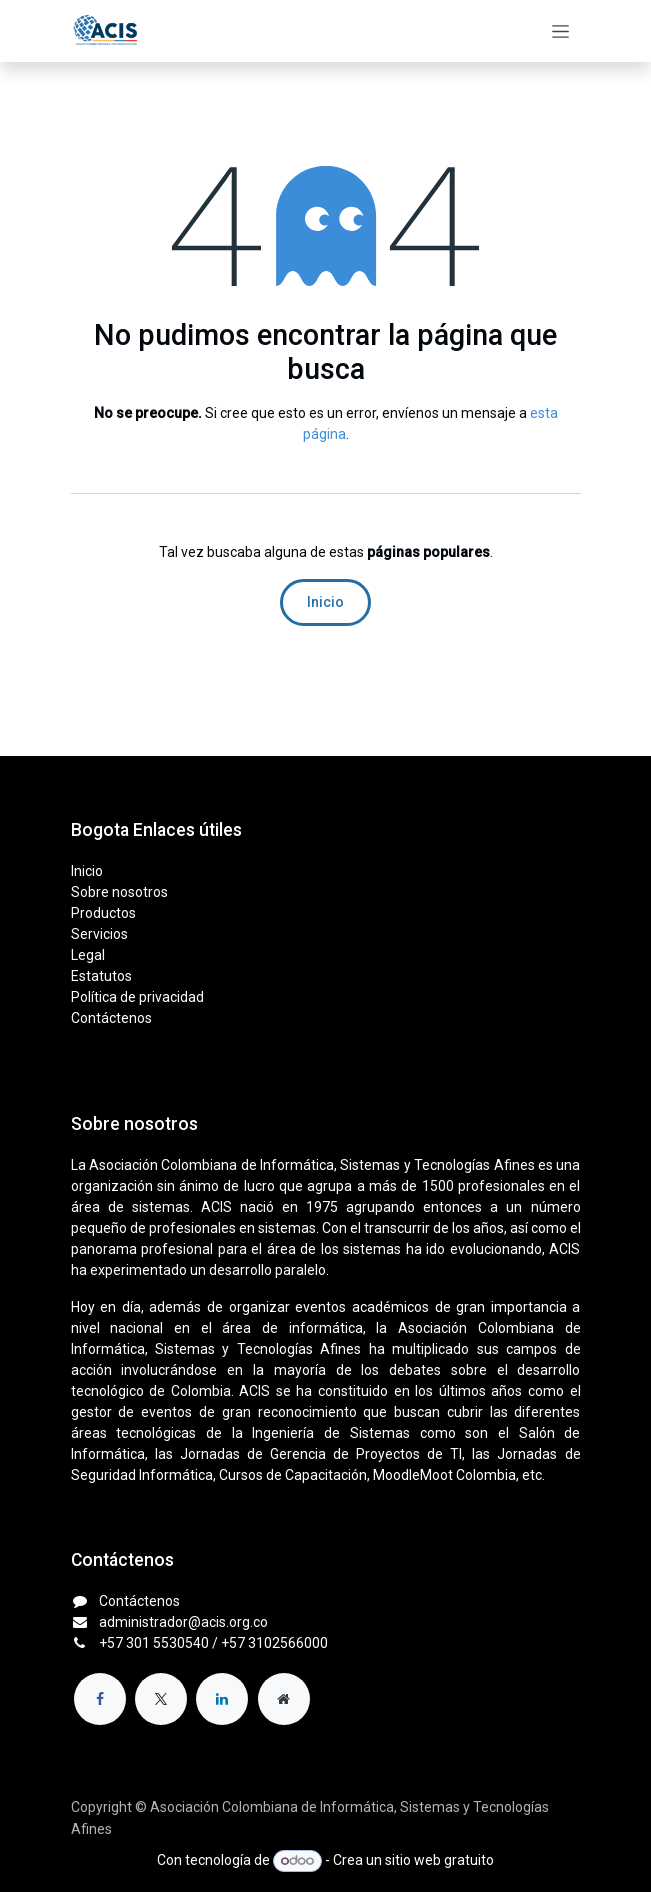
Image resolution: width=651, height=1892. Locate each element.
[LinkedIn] (222, 1699)
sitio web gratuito (439, 1860)
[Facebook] (100, 1699)
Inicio (325, 602)
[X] (161, 1699)
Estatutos (101, 976)
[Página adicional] (284, 1699)
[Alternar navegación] (560, 31)
